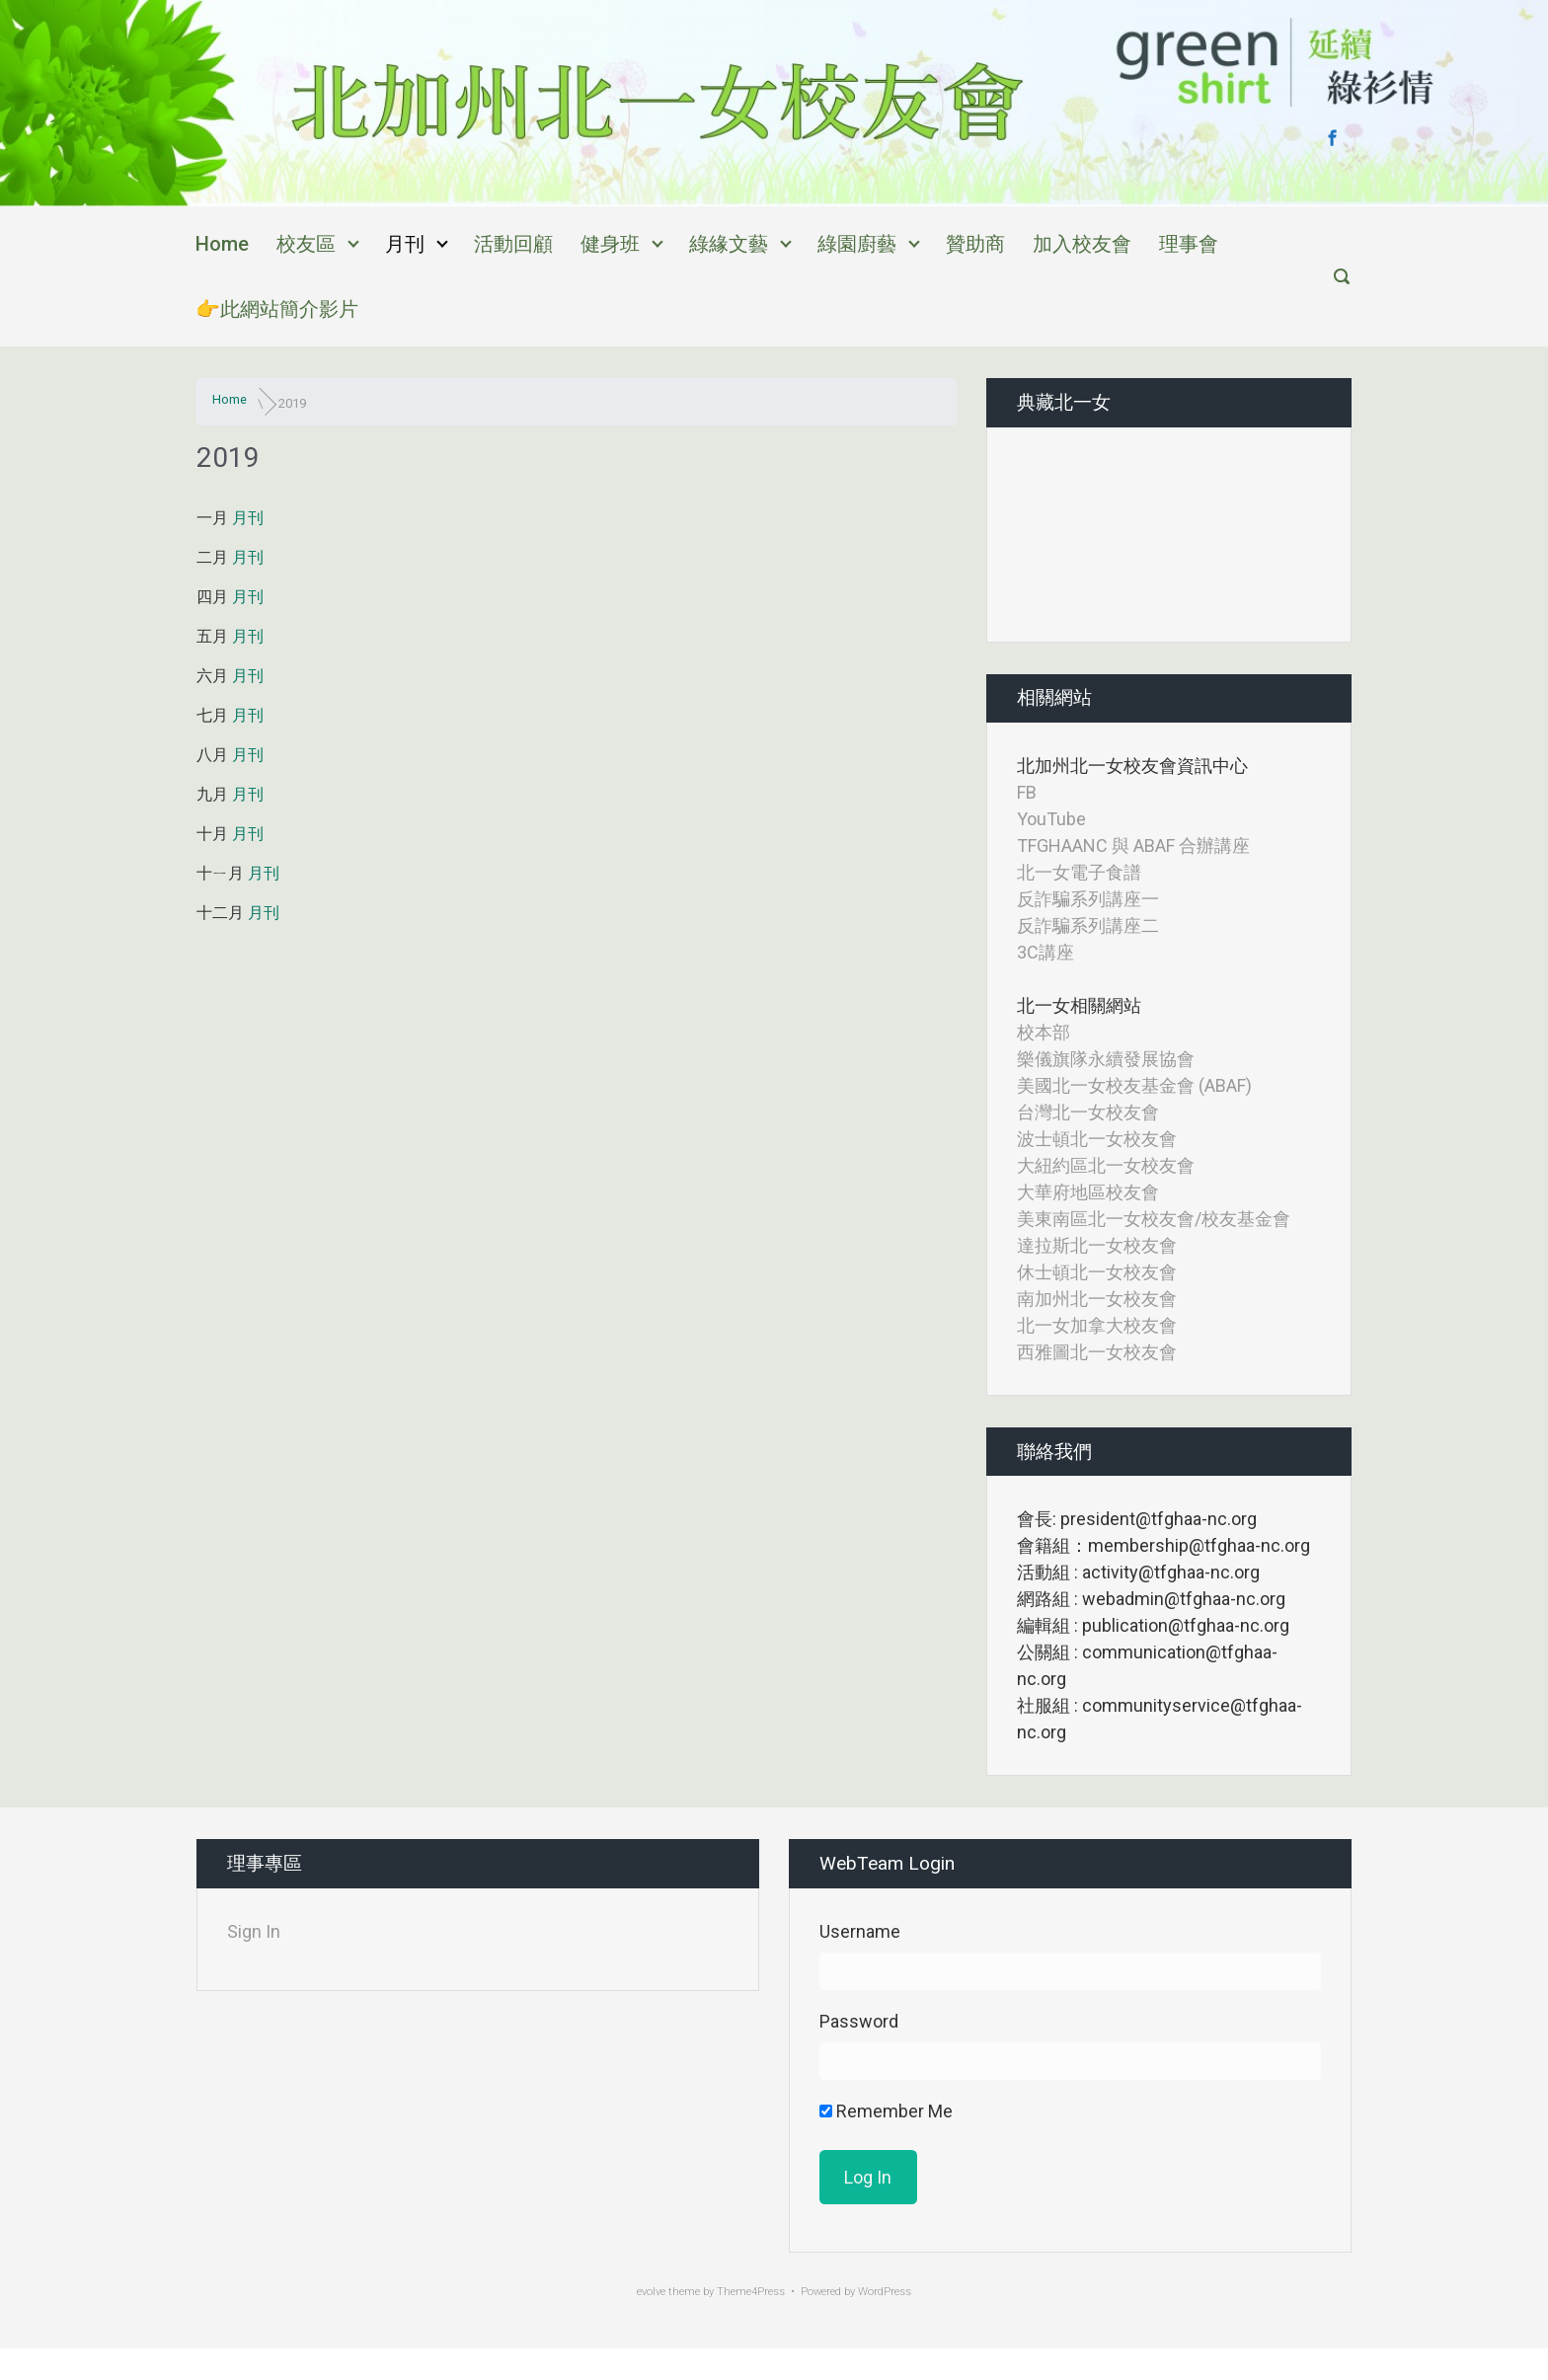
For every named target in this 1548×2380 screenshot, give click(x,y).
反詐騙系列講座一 (1088, 898)
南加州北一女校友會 (1097, 1298)
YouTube (1051, 818)
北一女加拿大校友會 (1097, 1325)
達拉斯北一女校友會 (1097, 1245)
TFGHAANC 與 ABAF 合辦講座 (1133, 845)
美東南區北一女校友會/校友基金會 (1153, 1218)
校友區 (306, 244)
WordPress (884, 2291)
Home (222, 244)
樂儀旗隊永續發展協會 (1106, 1058)
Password (858, 2021)
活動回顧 (513, 244)
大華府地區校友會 (1088, 1192)
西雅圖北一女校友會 (1097, 1352)
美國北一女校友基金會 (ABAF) (1134, 1085)
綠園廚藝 (856, 244)
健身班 (610, 244)
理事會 (1188, 244)
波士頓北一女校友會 (1097, 1138)
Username (859, 1931)
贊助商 (975, 244)
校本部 (1043, 1032)
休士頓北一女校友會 (1097, 1272)
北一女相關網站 (1079, 1005)
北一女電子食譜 (1079, 872)
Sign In (253, 1931)
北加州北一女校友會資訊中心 (1132, 765)
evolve (651, 2291)
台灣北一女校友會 (1088, 1112)
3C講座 (1045, 952)
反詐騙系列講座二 (1088, 925)
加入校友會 (1082, 244)
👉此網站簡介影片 (276, 309)
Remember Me (886, 2111)
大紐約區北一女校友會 (1106, 1165)
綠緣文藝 (728, 244)
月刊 (405, 244)
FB (1027, 792)
